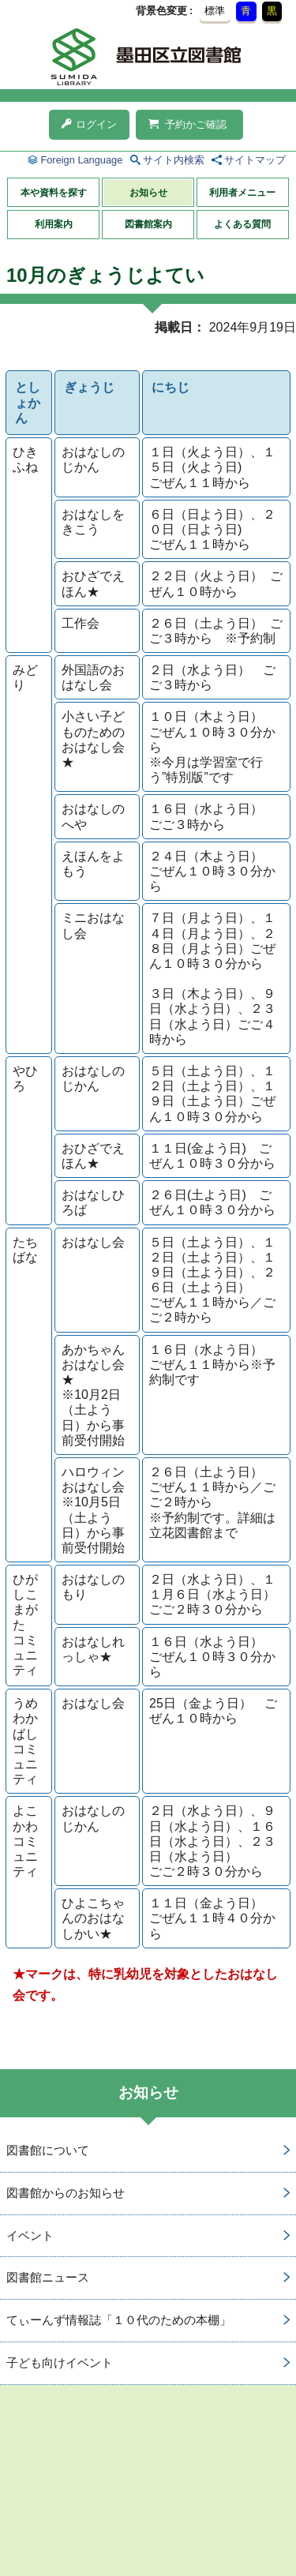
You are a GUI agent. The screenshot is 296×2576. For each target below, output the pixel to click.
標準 (214, 11)
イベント (30, 2235)
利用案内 (54, 224)
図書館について (47, 2150)
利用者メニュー (242, 192)
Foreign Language (81, 160)
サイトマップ (255, 160)
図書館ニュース (47, 2277)
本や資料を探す (54, 192)
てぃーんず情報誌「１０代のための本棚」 (118, 2320)
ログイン (89, 124)
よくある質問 (242, 224)
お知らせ (148, 192)
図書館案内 (148, 224)
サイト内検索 (173, 160)
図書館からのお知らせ (65, 2192)
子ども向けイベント (59, 2362)
